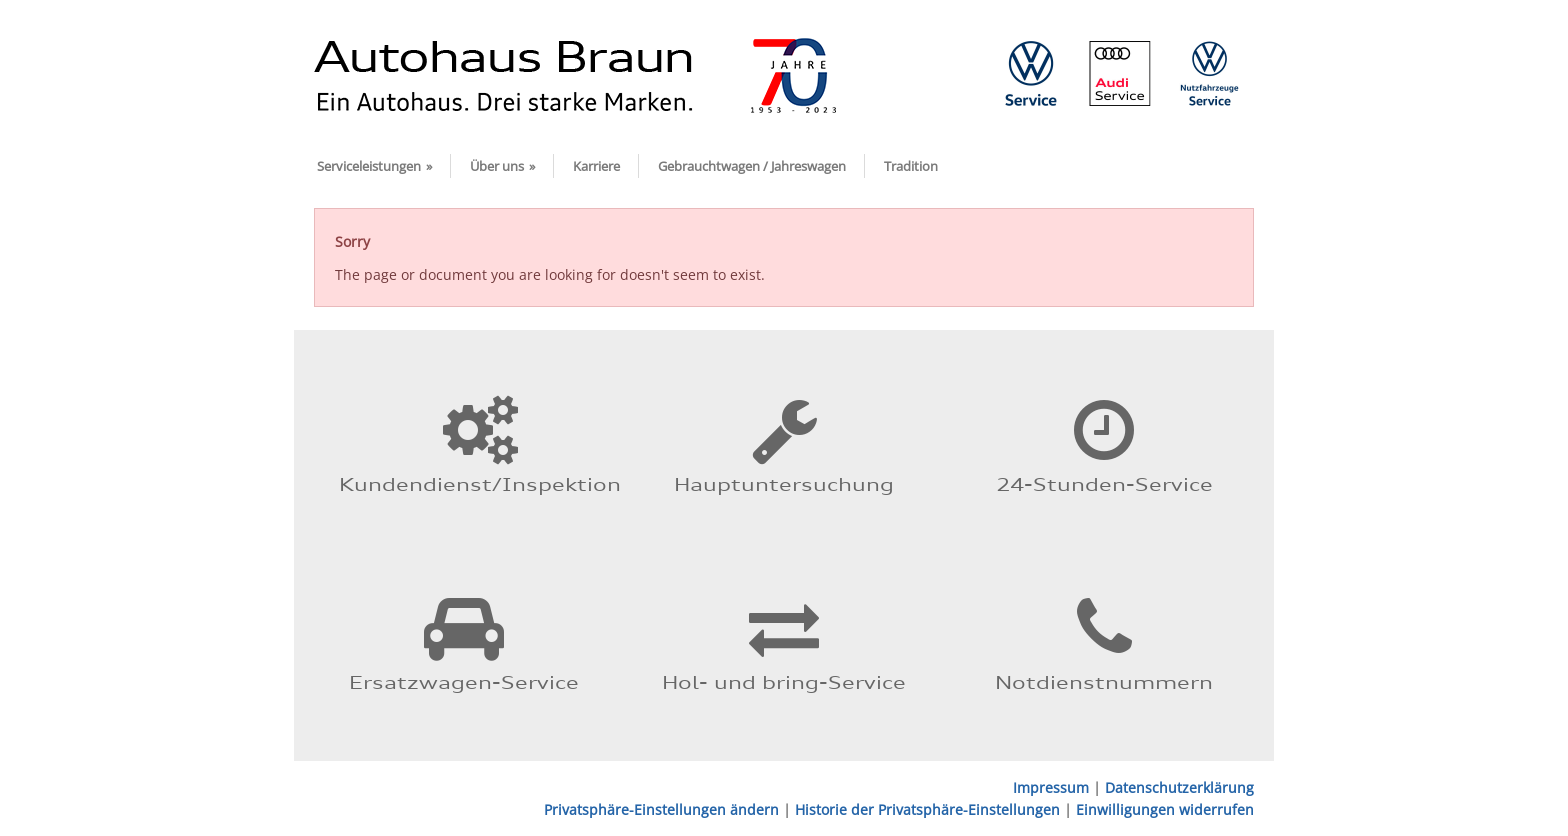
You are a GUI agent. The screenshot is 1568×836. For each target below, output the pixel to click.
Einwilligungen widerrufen (1165, 809)
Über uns (502, 166)
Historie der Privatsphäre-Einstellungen (927, 809)
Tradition (911, 166)
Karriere (596, 166)
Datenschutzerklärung (1179, 787)
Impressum (1051, 787)
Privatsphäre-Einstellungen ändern (661, 809)
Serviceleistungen (374, 166)
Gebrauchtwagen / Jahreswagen (752, 166)
